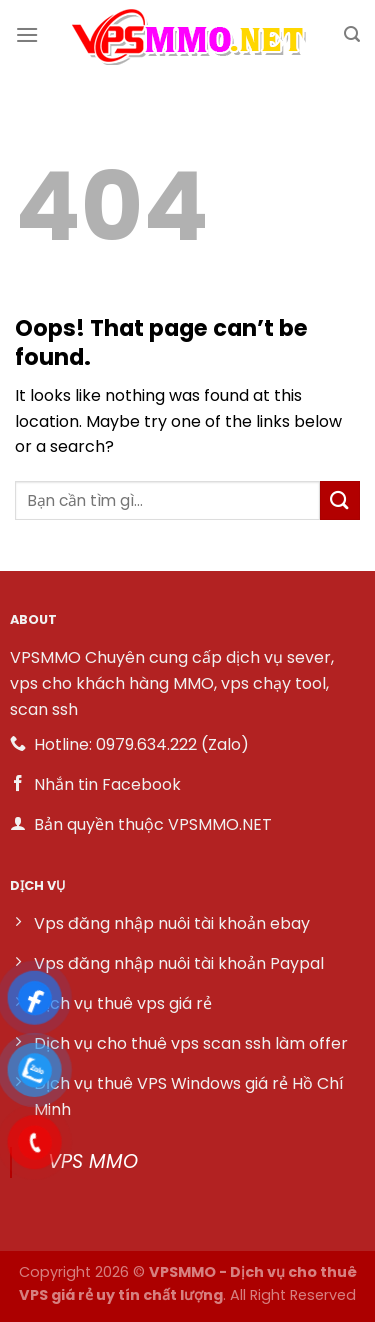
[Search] (352, 34)
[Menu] (27, 34)
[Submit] (340, 500)
